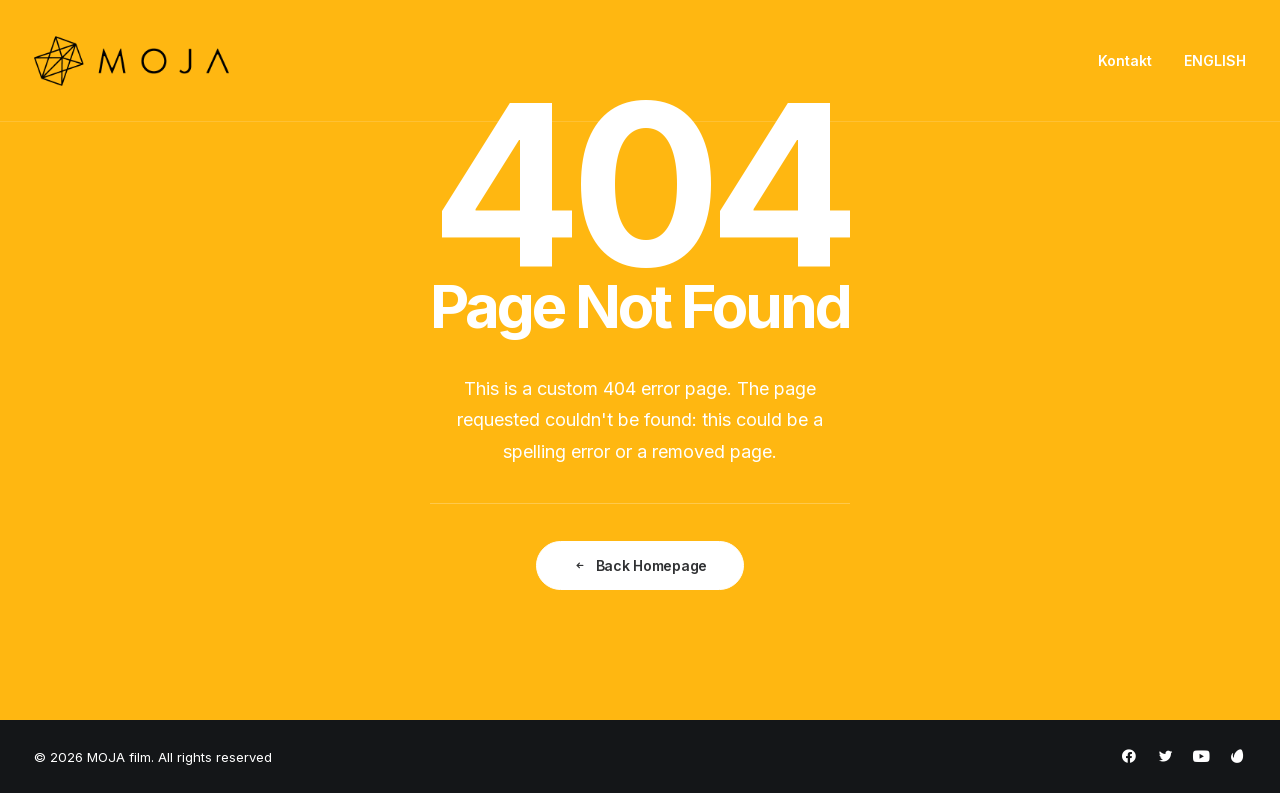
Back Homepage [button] (640, 565)
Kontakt (1125, 60)
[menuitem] (1132, 61)
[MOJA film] (131, 61)
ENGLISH (1215, 60)
